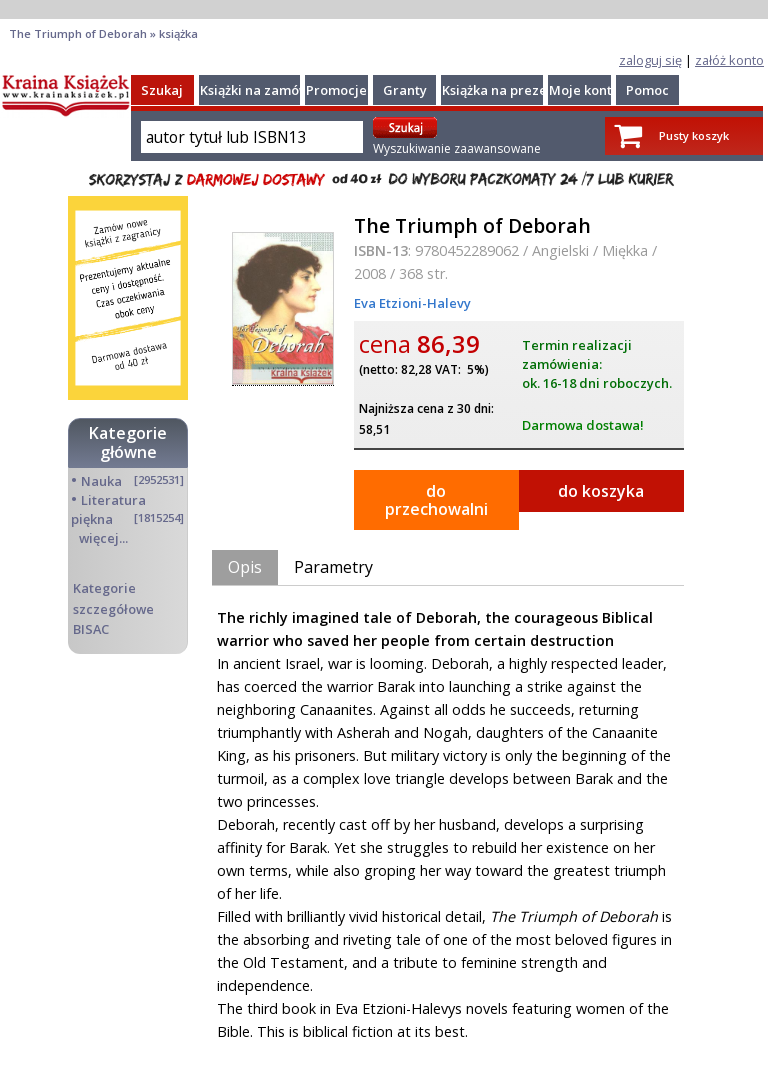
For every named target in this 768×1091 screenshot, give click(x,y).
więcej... (103, 538)
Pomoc (647, 90)
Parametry (333, 567)
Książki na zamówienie (270, 90)
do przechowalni (436, 500)
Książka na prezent (501, 90)
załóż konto (729, 60)
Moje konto (584, 90)
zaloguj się (650, 60)
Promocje (336, 90)
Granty (405, 90)
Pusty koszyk (694, 135)
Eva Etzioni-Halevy (412, 303)
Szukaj (162, 90)
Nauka (101, 481)
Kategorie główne (128, 442)
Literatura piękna (108, 509)
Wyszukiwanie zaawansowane (457, 148)
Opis (245, 567)
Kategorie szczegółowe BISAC (113, 608)
